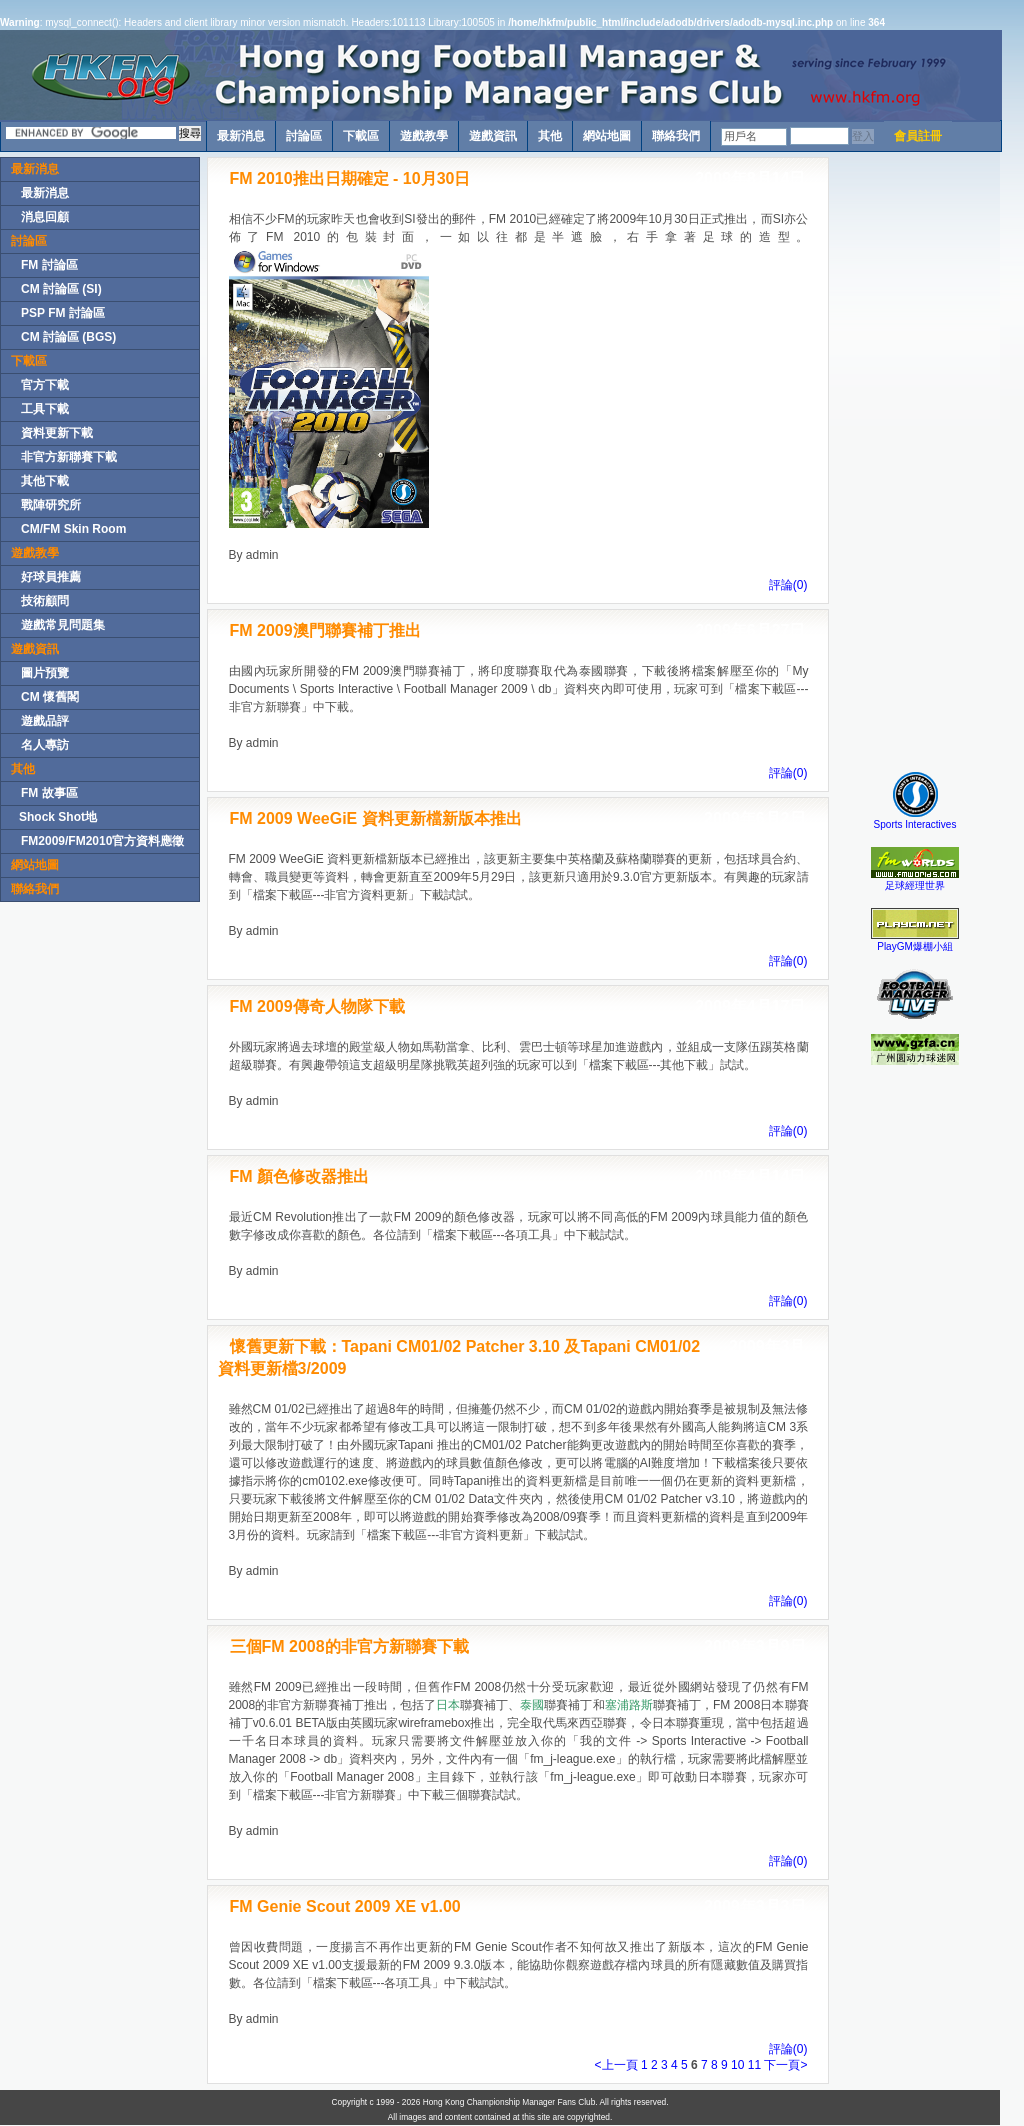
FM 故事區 (49, 793)
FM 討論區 (49, 265)
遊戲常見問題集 (63, 625)
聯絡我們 (676, 136)
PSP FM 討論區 (63, 313)
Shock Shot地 (58, 817)
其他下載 (45, 481)
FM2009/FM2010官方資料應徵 (102, 841)
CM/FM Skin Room (73, 529)
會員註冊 (918, 136)
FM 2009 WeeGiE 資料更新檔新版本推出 (376, 818)
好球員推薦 (51, 577)
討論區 (304, 136)
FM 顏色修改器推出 (300, 1176)
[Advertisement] (915, 457)
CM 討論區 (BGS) (68, 337)
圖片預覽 (45, 673)
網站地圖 (607, 136)
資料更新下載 (57, 433)
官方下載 (45, 385)
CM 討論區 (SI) (61, 289)
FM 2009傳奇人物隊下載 (317, 1006)
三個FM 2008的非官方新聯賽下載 (349, 1646)
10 (739, 2065)
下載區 (361, 136)
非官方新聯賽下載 (69, 457)
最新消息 (241, 136)
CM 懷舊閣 (50, 697)
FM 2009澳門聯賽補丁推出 (325, 630)
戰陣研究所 (51, 505)
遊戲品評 (45, 721)
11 (756, 2065)
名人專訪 (45, 745)
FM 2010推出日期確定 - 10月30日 (350, 178)
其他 (550, 136)
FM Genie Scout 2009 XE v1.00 (345, 1906)
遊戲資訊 (493, 136)
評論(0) (788, 585)
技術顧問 (45, 601)
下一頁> (785, 2065)
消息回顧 (45, 217)
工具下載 (45, 409)
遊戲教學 (424, 136)
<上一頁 (616, 2065)
